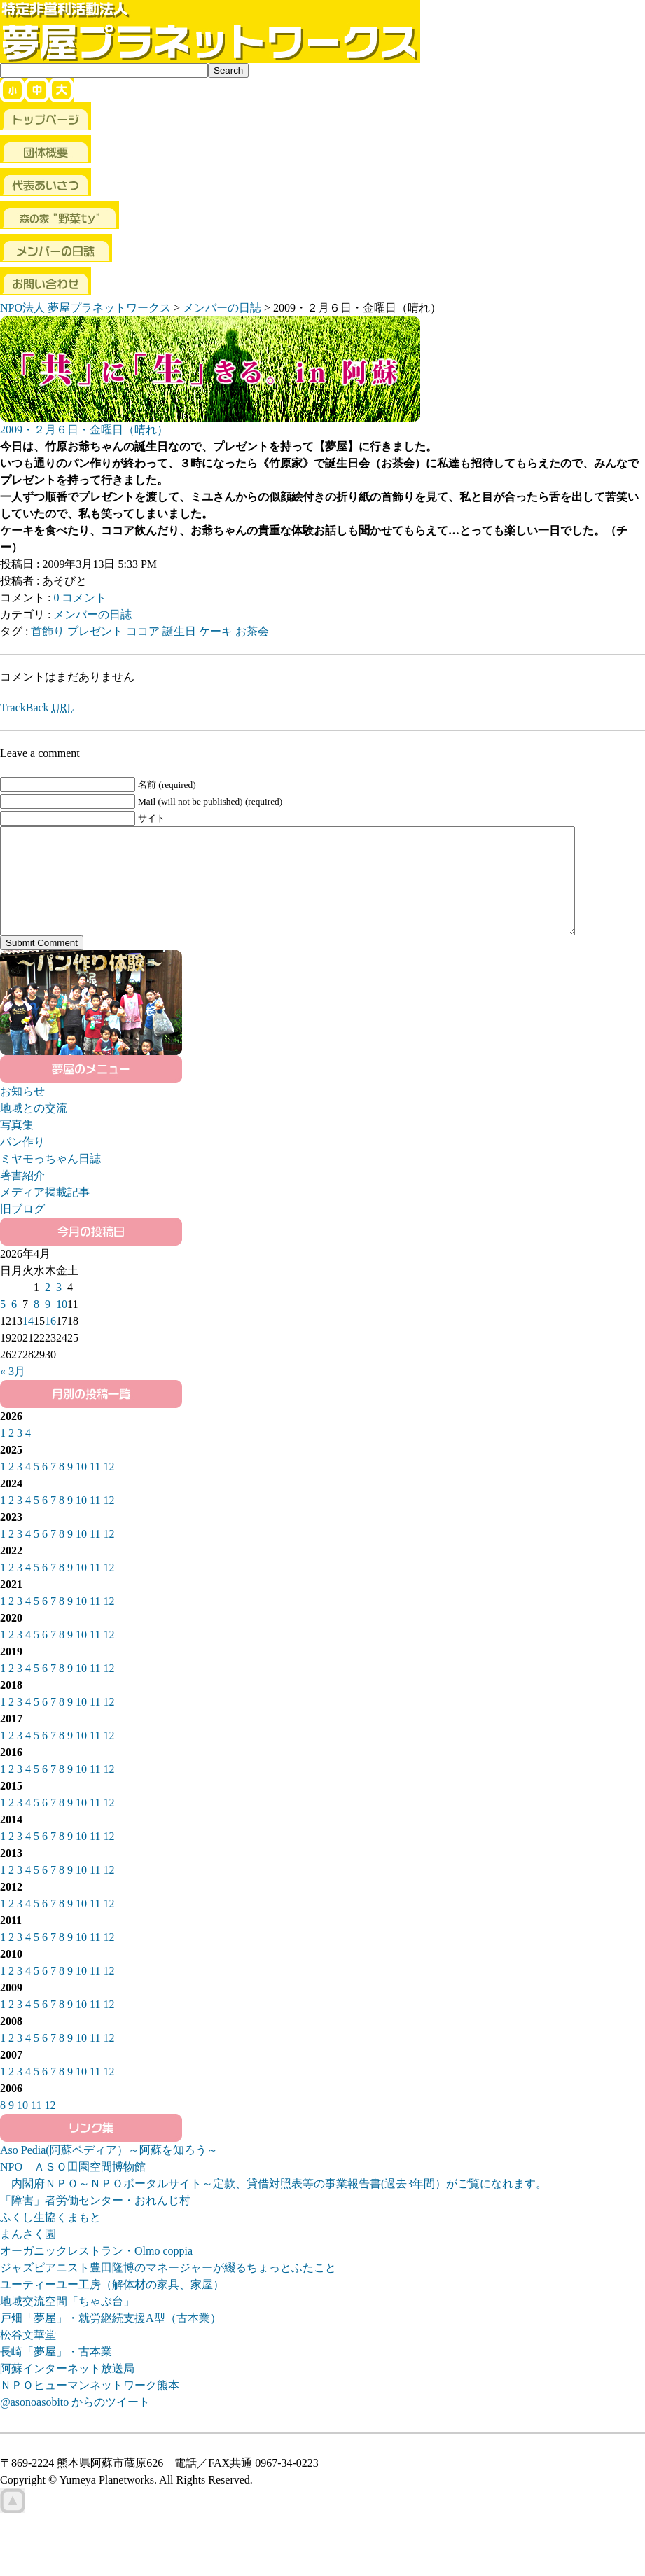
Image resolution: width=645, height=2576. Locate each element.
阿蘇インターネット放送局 (67, 2389)
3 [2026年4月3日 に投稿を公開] (59, 1308)
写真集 (17, 1146)
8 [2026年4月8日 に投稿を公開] (36, 1325)
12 (108, 1488)
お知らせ (22, 1112)
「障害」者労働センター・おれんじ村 (95, 2221)
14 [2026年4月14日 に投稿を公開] (28, 1342)
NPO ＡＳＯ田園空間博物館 (73, 2188)
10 (81, 1488)
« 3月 (12, 1392)
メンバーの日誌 (92, 614)
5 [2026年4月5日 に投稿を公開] (3, 1325)
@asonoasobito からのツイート (75, 2423)
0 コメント (79, 598)
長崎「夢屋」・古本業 (56, 2373)
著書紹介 (22, 1196)
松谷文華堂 (28, 2356)
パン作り (22, 1163)
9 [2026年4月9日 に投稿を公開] (47, 1325)
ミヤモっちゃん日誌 (50, 1179)
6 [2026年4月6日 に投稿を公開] (14, 1325)
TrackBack (37, 707)
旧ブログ (22, 1230)
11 (95, 1488)
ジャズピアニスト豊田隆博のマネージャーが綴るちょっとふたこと (168, 2289)
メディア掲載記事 (45, 1213)
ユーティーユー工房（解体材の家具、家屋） (112, 2305)
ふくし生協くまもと (50, 2238)
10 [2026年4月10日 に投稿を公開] (61, 1325)
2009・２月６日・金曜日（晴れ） (84, 430)
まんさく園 (28, 2255)
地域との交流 (33, 1129)
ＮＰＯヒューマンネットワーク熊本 (89, 2406)
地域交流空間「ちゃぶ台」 (67, 2322)
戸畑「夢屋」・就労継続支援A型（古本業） (110, 2339)
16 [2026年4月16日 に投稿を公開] (50, 1342)
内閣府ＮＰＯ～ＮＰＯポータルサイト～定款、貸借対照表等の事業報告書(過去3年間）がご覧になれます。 (273, 2205)
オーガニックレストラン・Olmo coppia (96, 2272)
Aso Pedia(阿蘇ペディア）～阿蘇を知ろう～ (109, 2171)
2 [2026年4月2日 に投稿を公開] (47, 1308)
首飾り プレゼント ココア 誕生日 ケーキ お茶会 (150, 631)
